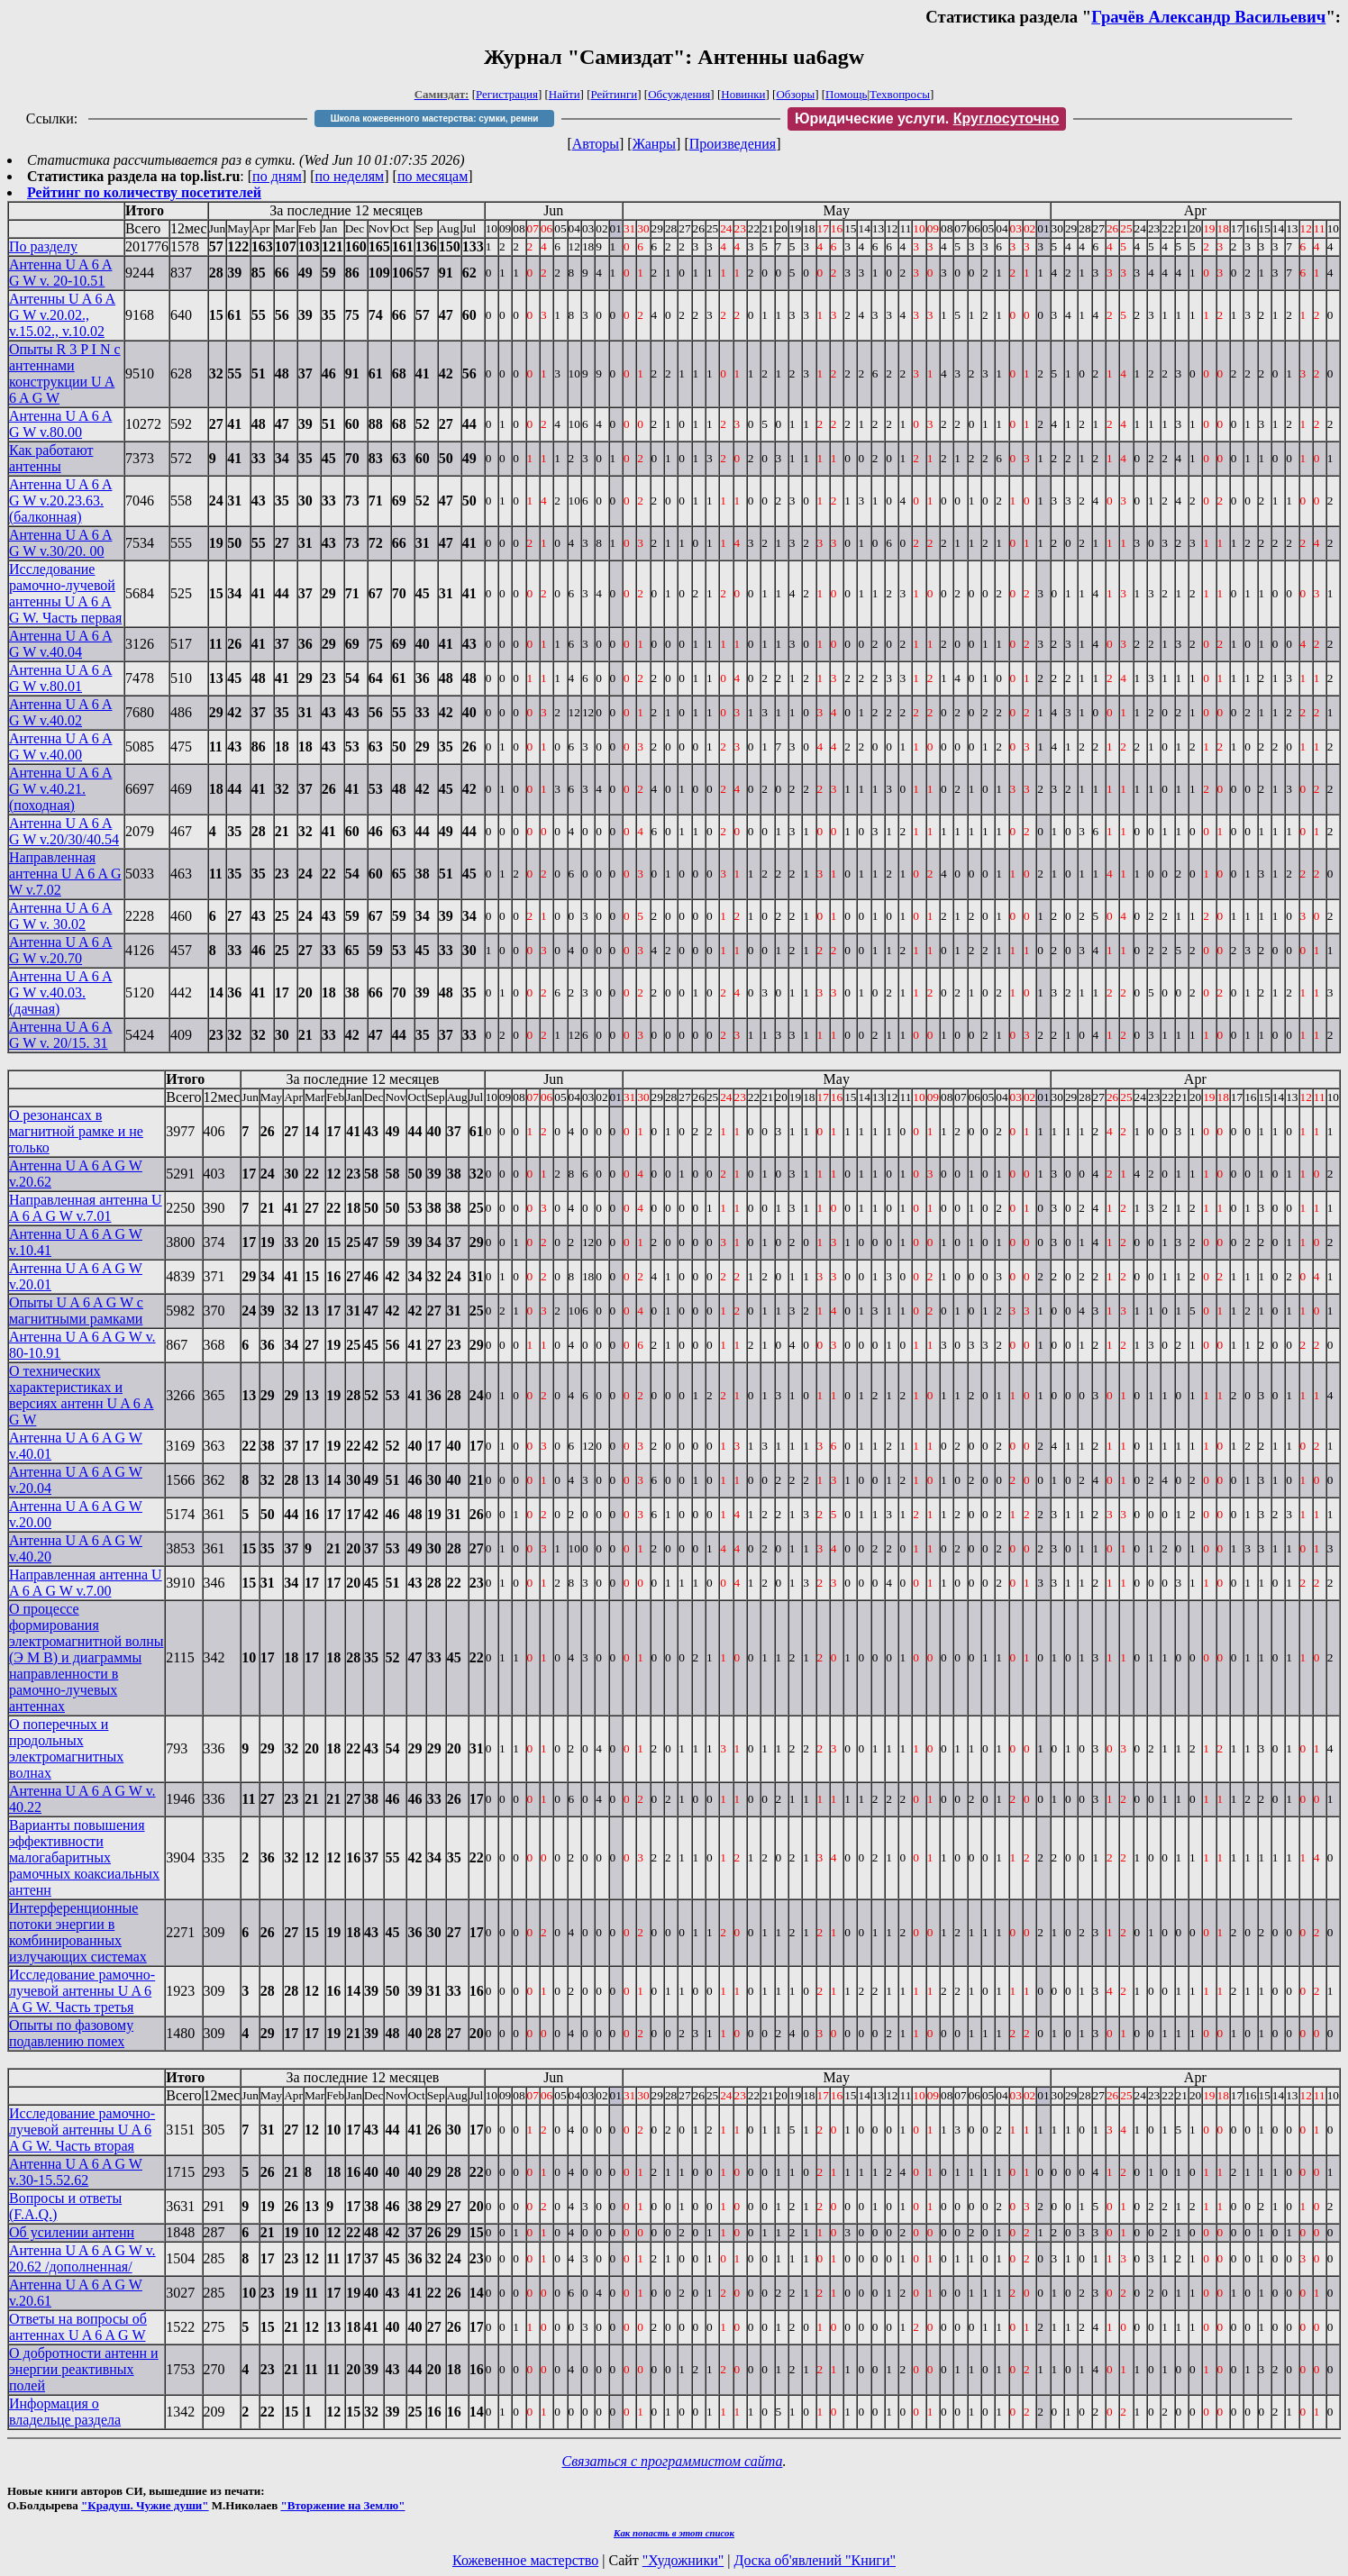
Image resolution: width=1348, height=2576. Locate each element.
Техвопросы (900, 94)
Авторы (595, 143)
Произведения (733, 143)
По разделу (43, 246)
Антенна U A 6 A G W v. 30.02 (60, 916)
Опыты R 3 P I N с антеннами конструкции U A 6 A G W (65, 373)
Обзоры (795, 94)
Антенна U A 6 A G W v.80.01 (60, 678)
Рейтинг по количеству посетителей (144, 192)
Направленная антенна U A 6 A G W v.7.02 (65, 873)
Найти (564, 94)
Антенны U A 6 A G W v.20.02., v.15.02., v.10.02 (62, 315)
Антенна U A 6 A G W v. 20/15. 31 (60, 1035)
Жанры (654, 143)
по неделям (350, 176)
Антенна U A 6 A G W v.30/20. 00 (60, 543)
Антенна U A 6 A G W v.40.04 (60, 644)
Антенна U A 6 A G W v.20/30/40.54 (64, 831)
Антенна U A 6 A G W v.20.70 (60, 950)
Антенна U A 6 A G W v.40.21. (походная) (60, 789)
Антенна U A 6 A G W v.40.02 (60, 712)
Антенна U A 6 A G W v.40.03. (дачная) (60, 992)
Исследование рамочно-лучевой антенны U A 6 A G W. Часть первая (65, 593)
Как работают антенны (51, 458)
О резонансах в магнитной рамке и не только (76, 1131)
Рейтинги (614, 94)
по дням (277, 176)
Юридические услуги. (927, 118)
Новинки (743, 94)
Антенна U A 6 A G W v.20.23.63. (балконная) (60, 500)
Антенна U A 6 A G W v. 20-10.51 (60, 272)
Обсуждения (679, 94)
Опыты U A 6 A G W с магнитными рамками (76, 1310)
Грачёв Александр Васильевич (1208, 16)
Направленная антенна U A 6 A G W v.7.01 (85, 1208)
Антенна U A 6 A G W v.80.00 (60, 424)
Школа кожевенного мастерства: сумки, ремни (435, 118)
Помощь (846, 94)
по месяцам (432, 176)
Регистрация (507, 94)
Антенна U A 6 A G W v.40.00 (60, 746)
